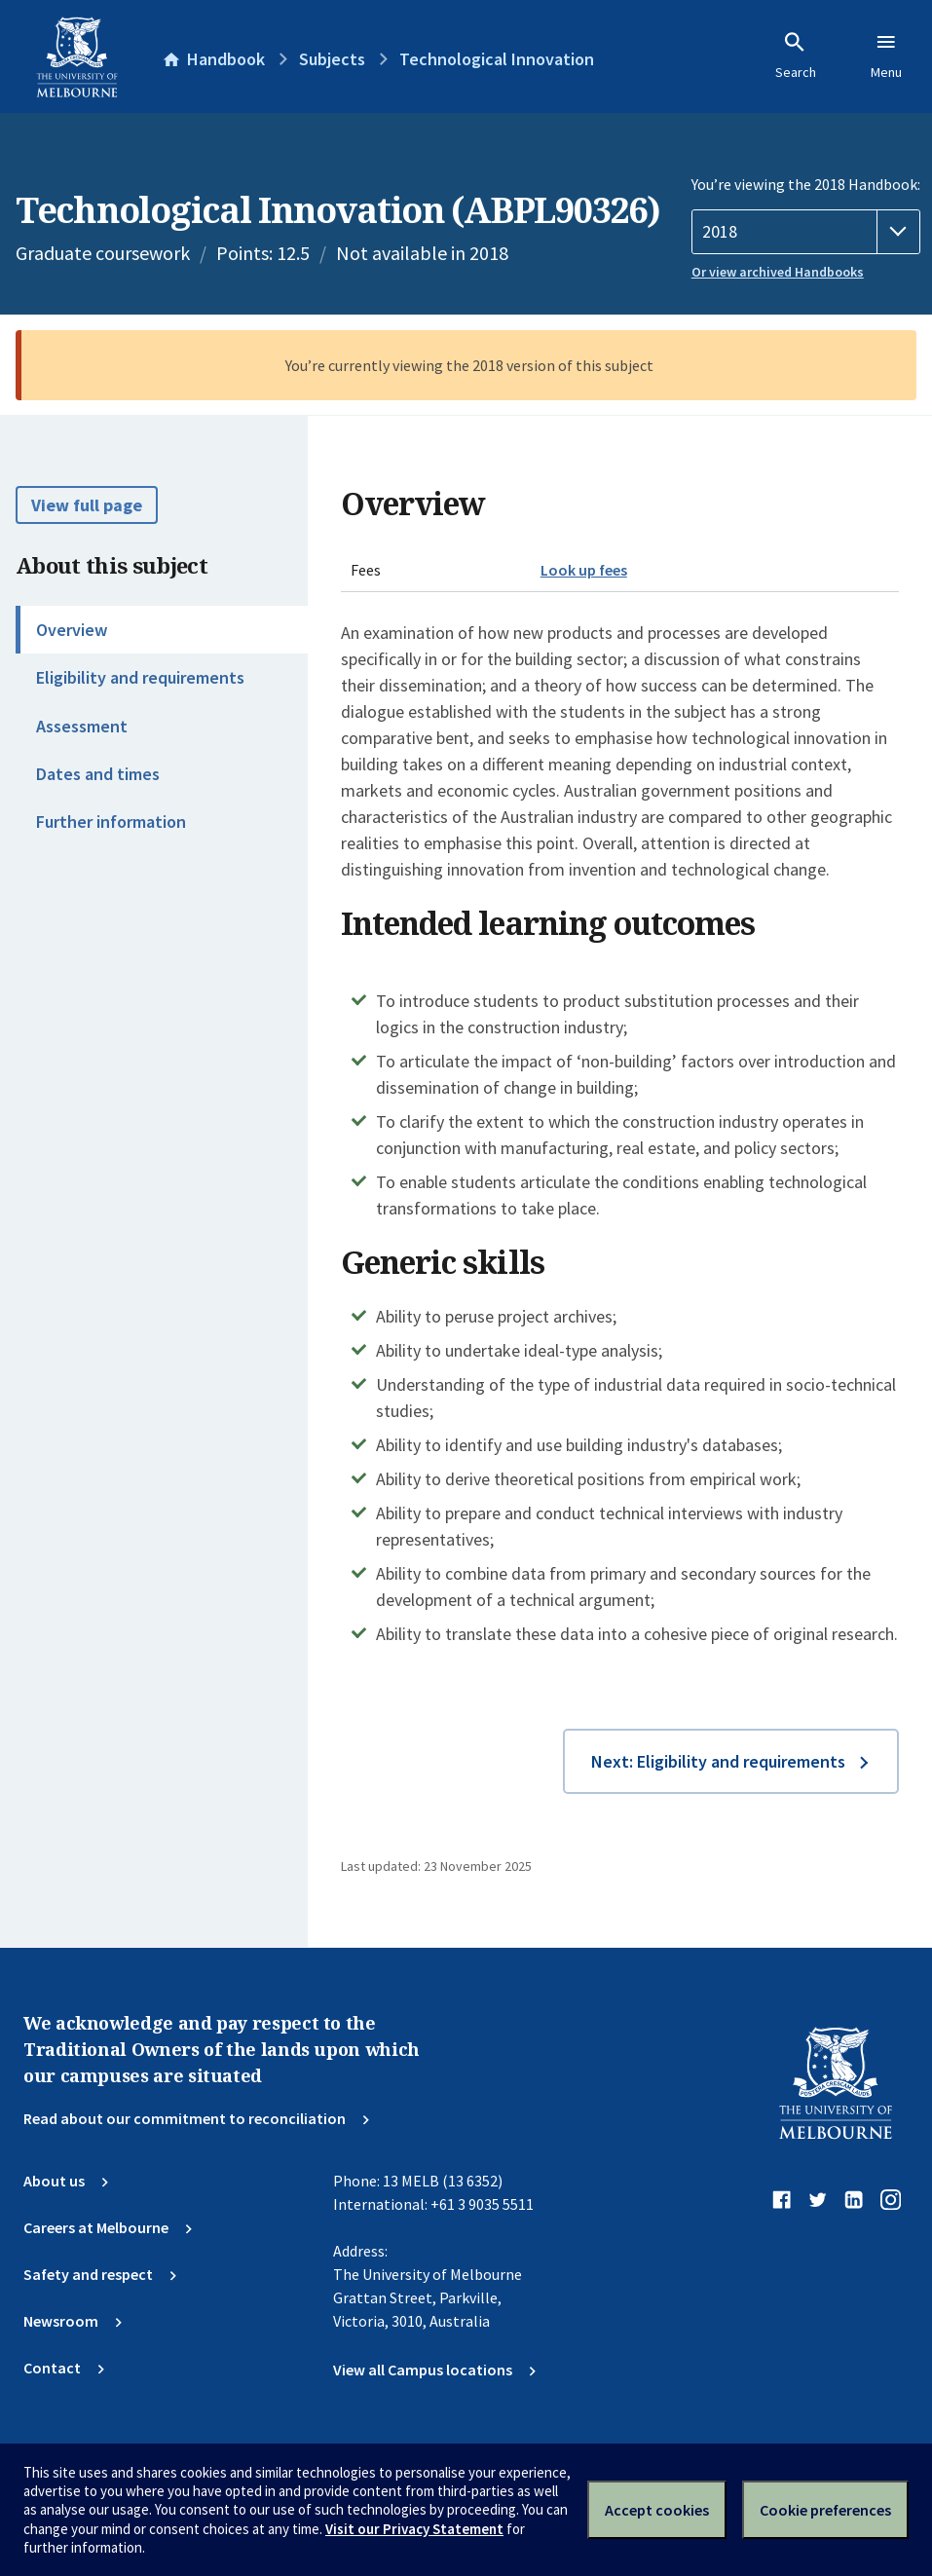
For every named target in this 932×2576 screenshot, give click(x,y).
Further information (111, 821)
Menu (886, 55)
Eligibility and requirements (140, 677)
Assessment (82, 726)
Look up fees (584, 569)
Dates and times (98, 774)
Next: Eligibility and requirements (718, 1761)
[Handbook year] (805, 231)
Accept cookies (657, 2510)
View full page (86, 505)
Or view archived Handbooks (777, 271)
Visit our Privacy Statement (414, 2529)
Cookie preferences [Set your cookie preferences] (825, 2510)
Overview (71, 629)
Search (795, 55)
